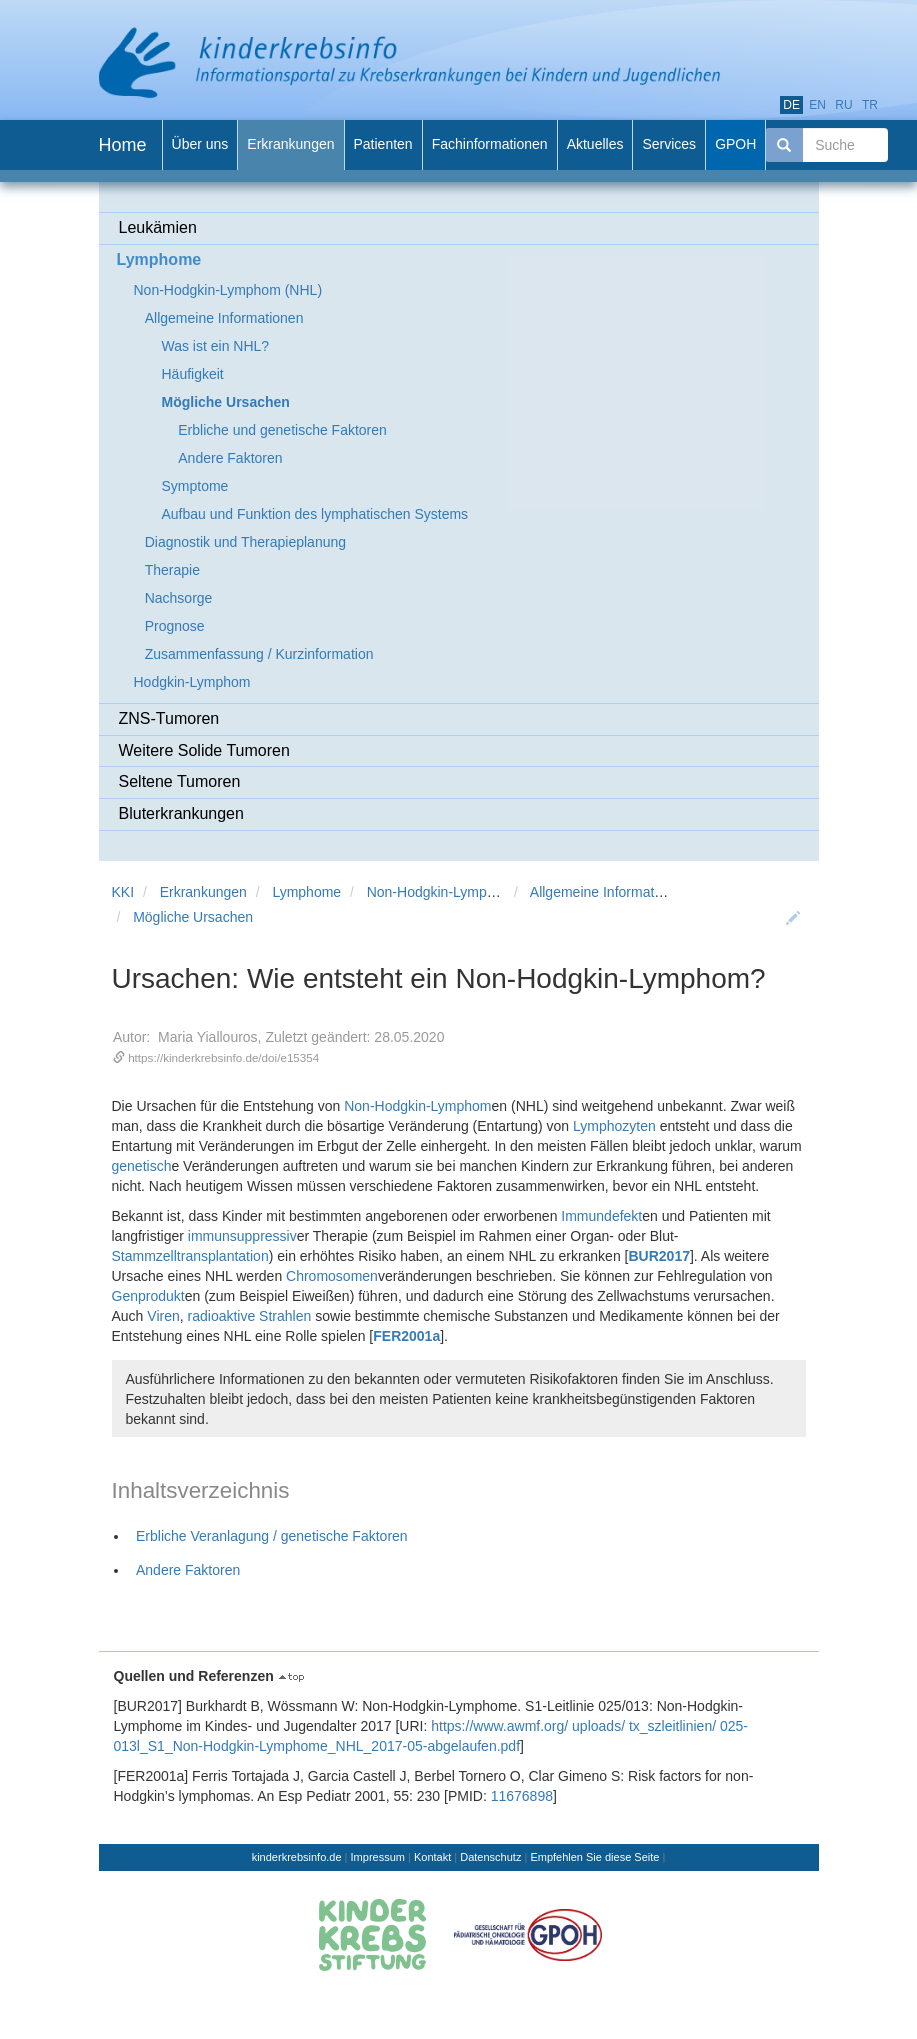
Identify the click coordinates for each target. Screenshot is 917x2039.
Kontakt (432, 1857)
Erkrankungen (203, 892)
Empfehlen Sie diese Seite (594, 1857)
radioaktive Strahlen (250, 1316)
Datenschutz (490, 1857)
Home (123, 145)
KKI (123, 892)
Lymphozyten (614, 1126)
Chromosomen (332, 1276)
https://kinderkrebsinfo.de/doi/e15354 (223, 1057)
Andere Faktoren (188, 1570)
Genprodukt (148, 1296)
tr (870, 105)
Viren (163, 1316)
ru (843, 105)
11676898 (522, 1796)
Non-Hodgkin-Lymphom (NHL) (461, 892)
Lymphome (306, 892)
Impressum (378, 1857)
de (791, 105)
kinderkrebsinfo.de (297, 1857)
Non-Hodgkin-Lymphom (417, 1106)
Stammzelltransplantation (190, 1256)
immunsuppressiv (242, 1236)
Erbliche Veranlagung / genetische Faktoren (272, 1536)
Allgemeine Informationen (609, 892)
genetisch (142, 1166)
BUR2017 (658, 1256)
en (817, 105)
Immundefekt (601, 1216)
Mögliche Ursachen (193, 917)
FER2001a (406, 1336)
